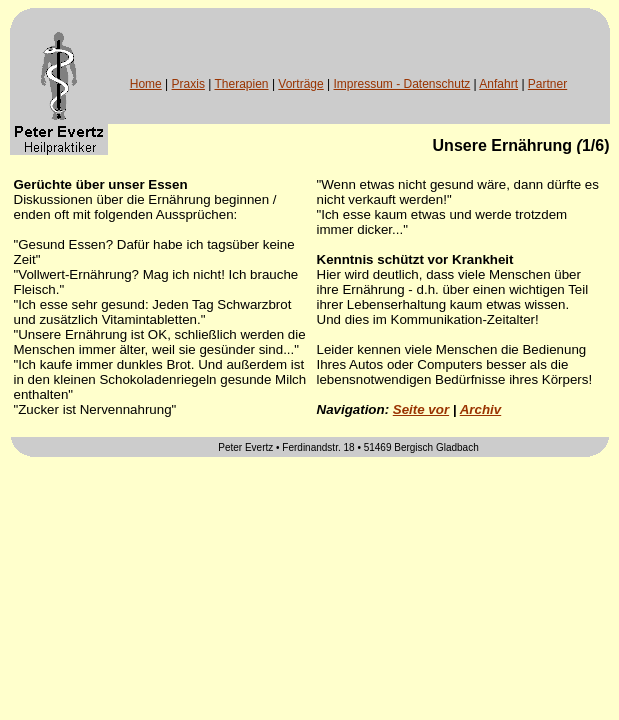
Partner (547, 84)
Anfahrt (498, 84)
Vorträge (300, 84)
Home (146, 84)
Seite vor (421, 409)
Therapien (242, 84)
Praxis (188, 84)
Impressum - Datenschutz (402, 84)
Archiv (480, 409)
